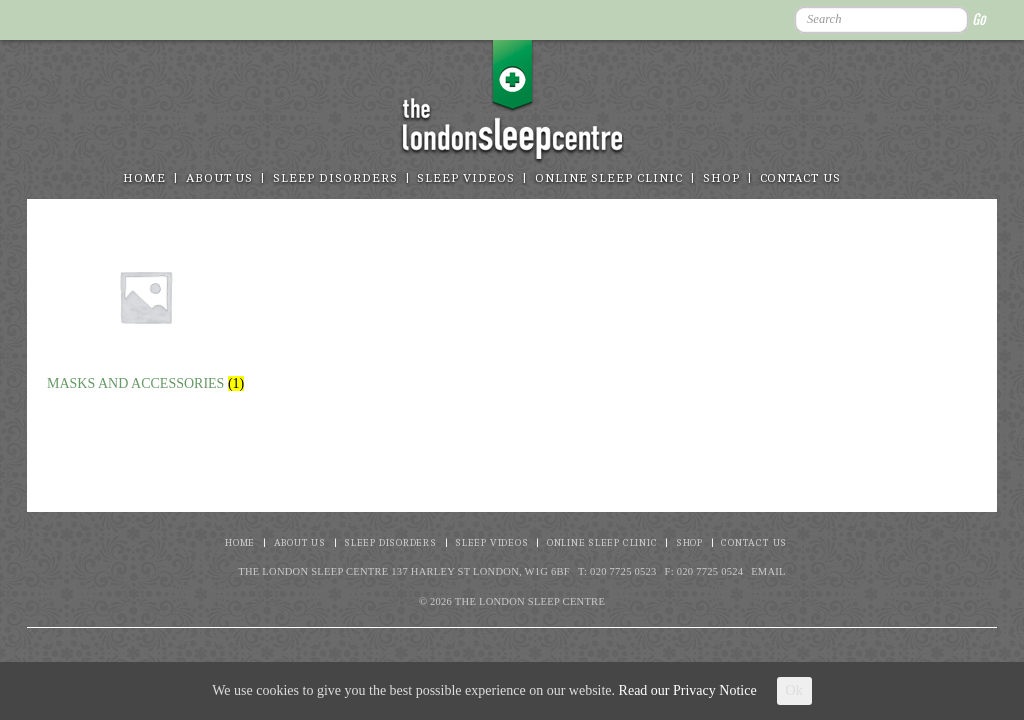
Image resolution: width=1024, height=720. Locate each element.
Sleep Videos (465, 178)
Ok (794, 690)
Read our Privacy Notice (688, 690)
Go (978, 19)
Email (768, 571)
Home (144, 178)
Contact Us (801, 178)
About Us (220, 178)
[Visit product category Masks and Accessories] (145, 311)
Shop (721, 178)
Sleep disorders (335, 178)
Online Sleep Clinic (609, 178)
